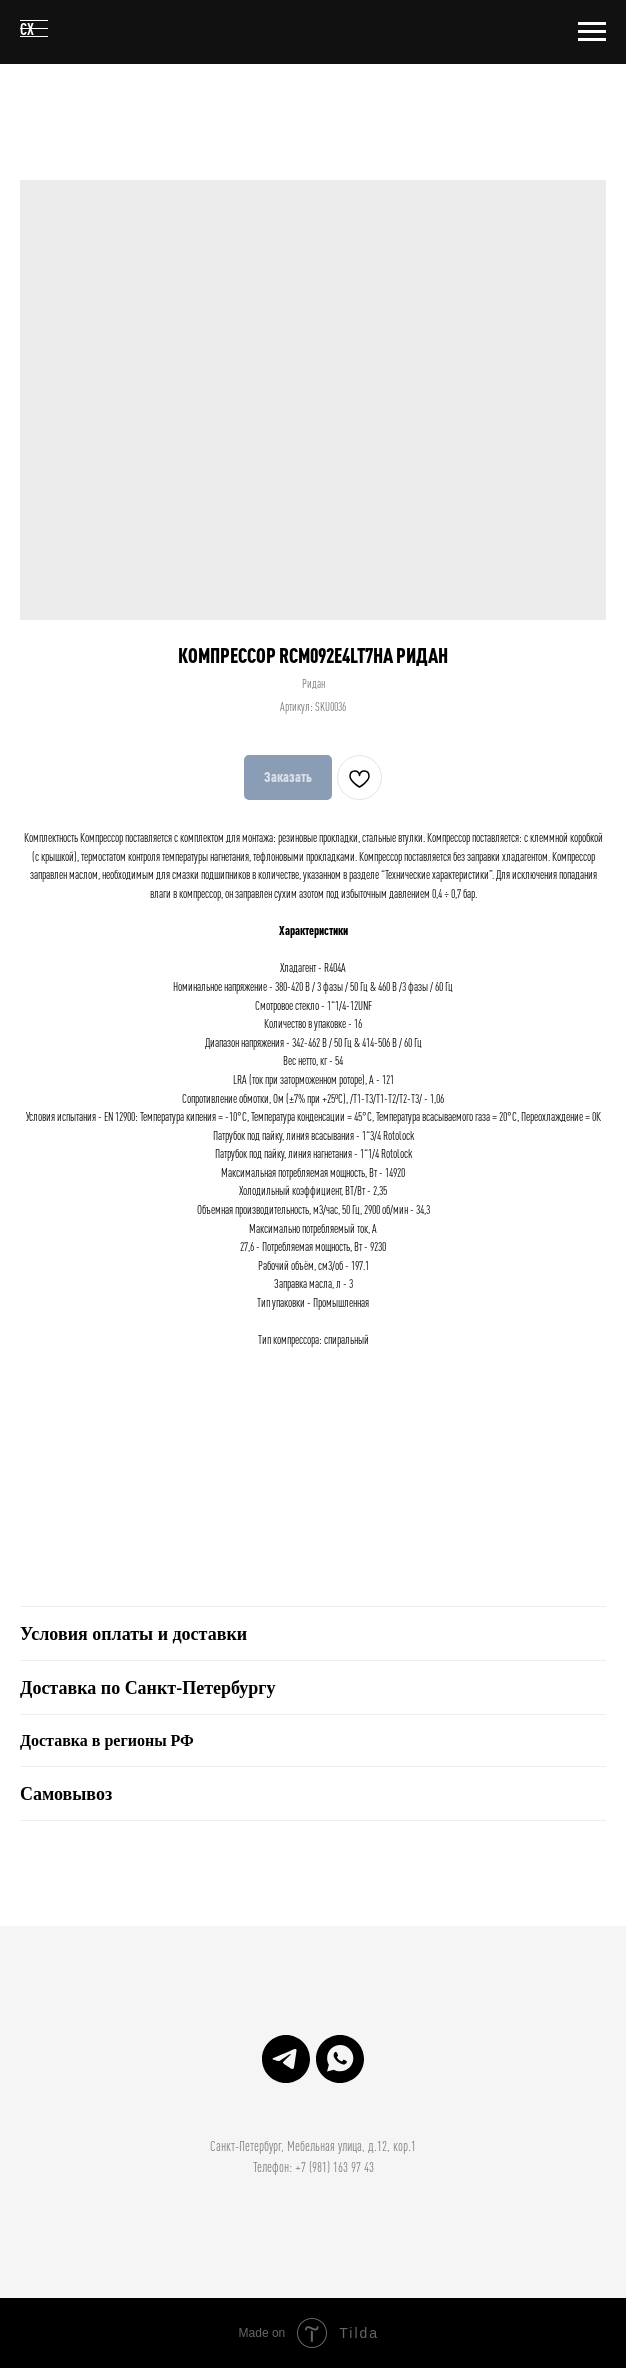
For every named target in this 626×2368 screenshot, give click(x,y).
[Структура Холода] (286, 2059)
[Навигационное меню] (592, 32)
